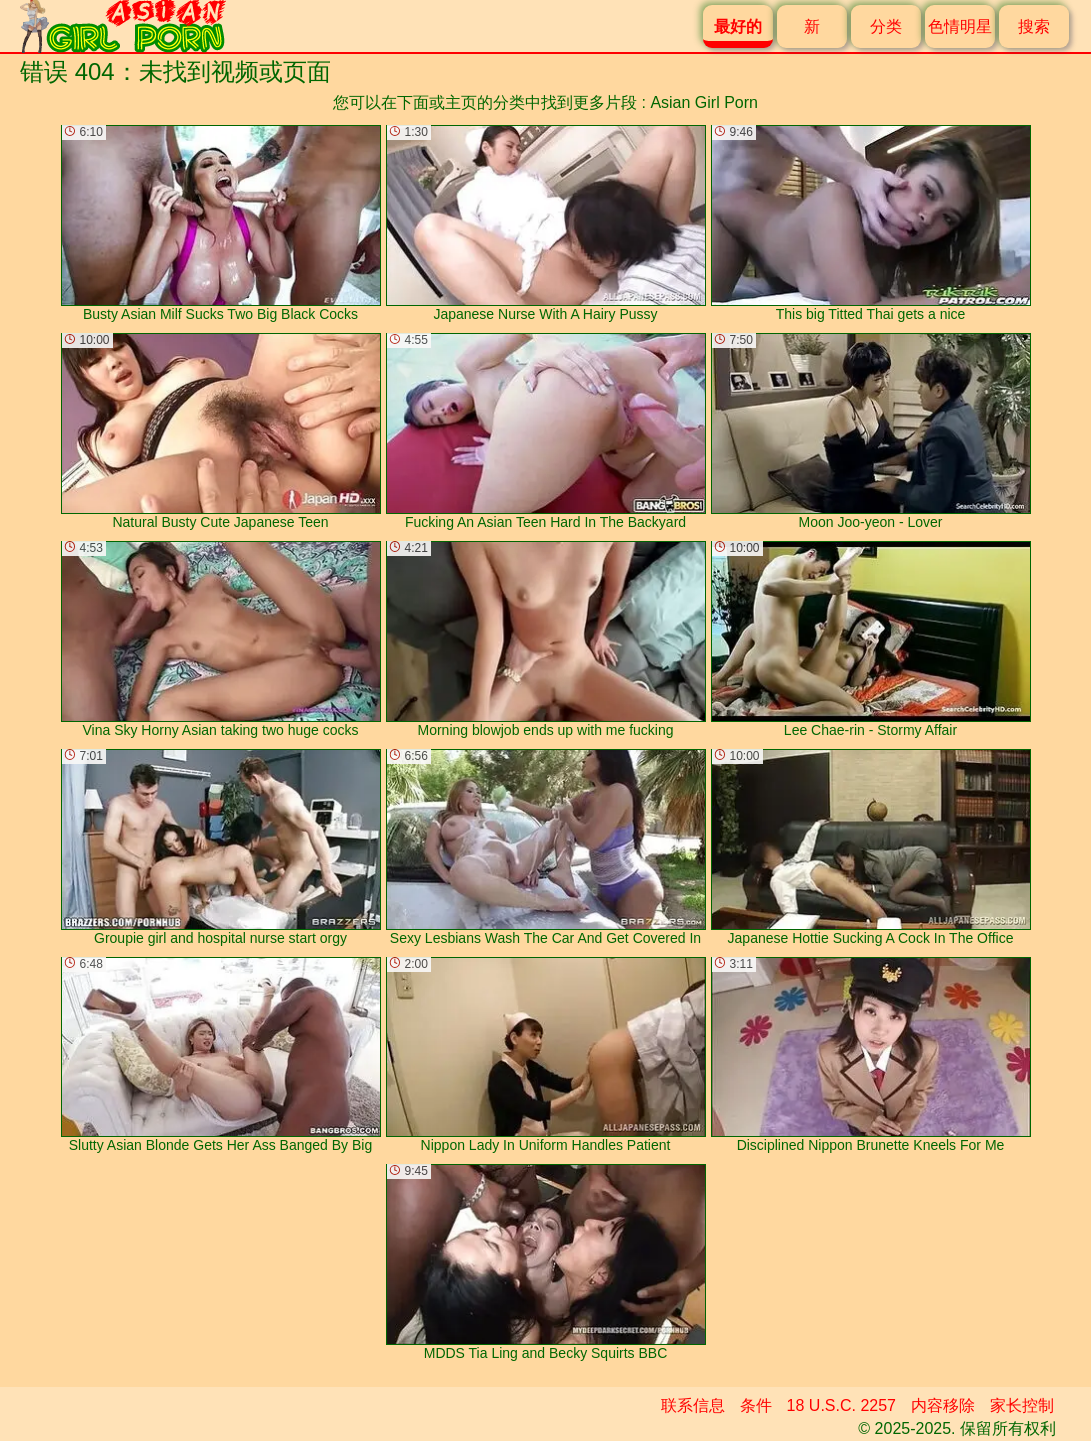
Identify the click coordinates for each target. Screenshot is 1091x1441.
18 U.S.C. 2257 (841, 1405)
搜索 (1034, 26)
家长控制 (1022, 1405)
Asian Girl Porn (704, 102)
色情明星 (960, 26)
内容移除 (943, 1405)
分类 (886, 26)
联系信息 (693, 1405)
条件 (756, 1405)
